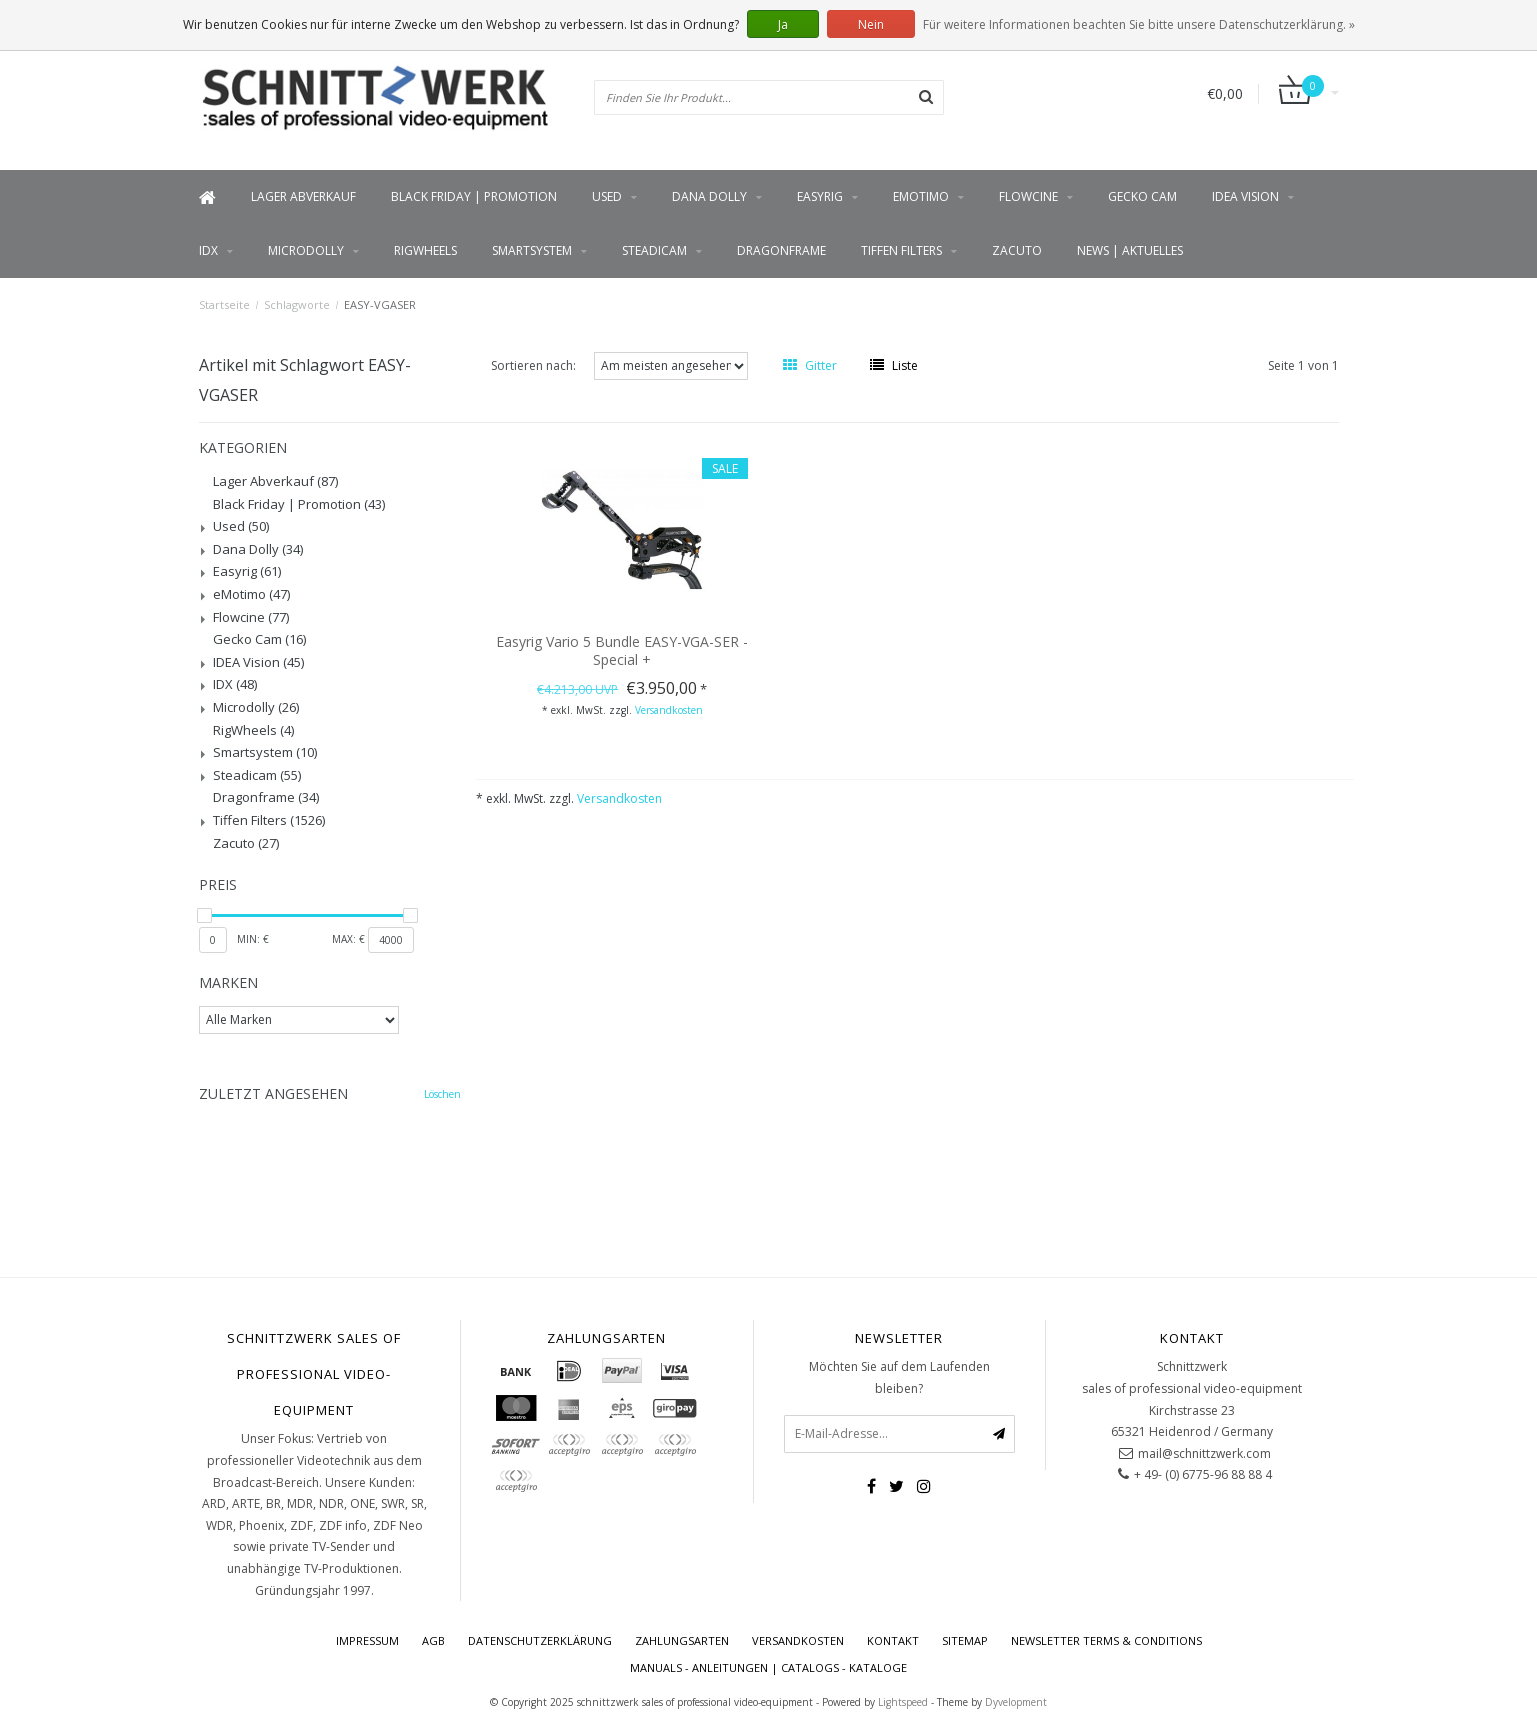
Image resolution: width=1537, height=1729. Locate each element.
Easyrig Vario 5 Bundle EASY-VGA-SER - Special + (622, 650)
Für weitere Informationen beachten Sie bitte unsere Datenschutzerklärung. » (1139, 24)
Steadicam (654, 250)
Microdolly (306, 250)
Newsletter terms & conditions (1106, 1640)
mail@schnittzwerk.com (1204, 1453)
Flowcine (1028, 196)
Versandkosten (669, 710)
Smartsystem (532, 250)
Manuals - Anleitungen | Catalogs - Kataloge (768, 1667)
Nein (871, 24)
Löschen (442, 1094)
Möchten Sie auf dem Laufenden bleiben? (899, 1377)
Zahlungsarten (682, 1640)
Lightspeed (903, 1702)
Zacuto (1017, 250)
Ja (783, 24)
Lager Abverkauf (303, 196)
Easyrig (820, 196)
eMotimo (921, 196)
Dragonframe (781, 250)
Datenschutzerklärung (540, 1640)
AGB (433, 1640)
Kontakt (893, 1640)
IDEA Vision (1245, 196)
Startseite (224, 304)
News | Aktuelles (1130, 250)
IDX (208, 250)
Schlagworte (297, 304)
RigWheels (425, 250)
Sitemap (965, 1640)
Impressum (367, 1640)
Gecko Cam (1142, 196)
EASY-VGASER (380, 304)
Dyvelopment (1016, 1702)
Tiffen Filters (901, 250)
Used (607, 196)
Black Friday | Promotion (474, 196)
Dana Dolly (709, 196)
